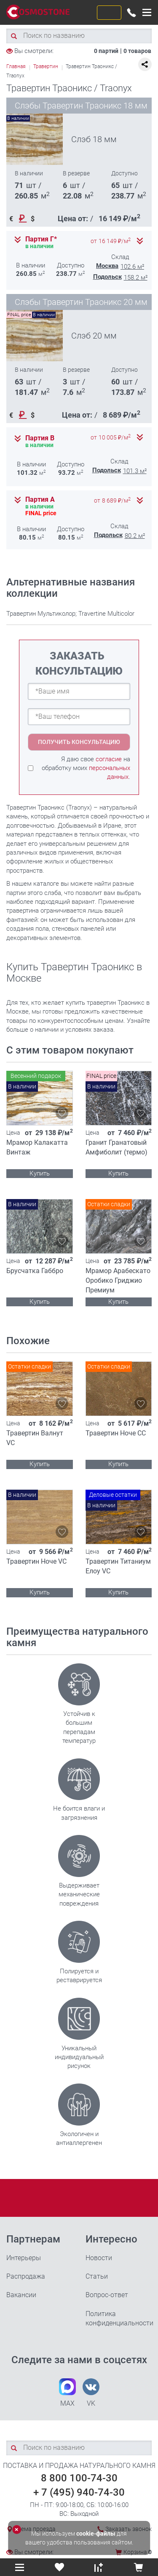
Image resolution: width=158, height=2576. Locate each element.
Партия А (40, 499)
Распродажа (25, 2276)
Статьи (97, 2276)
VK (91, 2392)
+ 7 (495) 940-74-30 (79, 2492)
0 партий (106, 51)
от (111, 241)
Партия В (39, 438)
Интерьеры (23, 2258)
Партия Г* (41, 239)
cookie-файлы (95, 2533)
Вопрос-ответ (107, 2295)
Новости (99, 2258)
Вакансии (21, 2295)
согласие (109, 759)
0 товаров (137, 51)
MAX (67, 2392)
